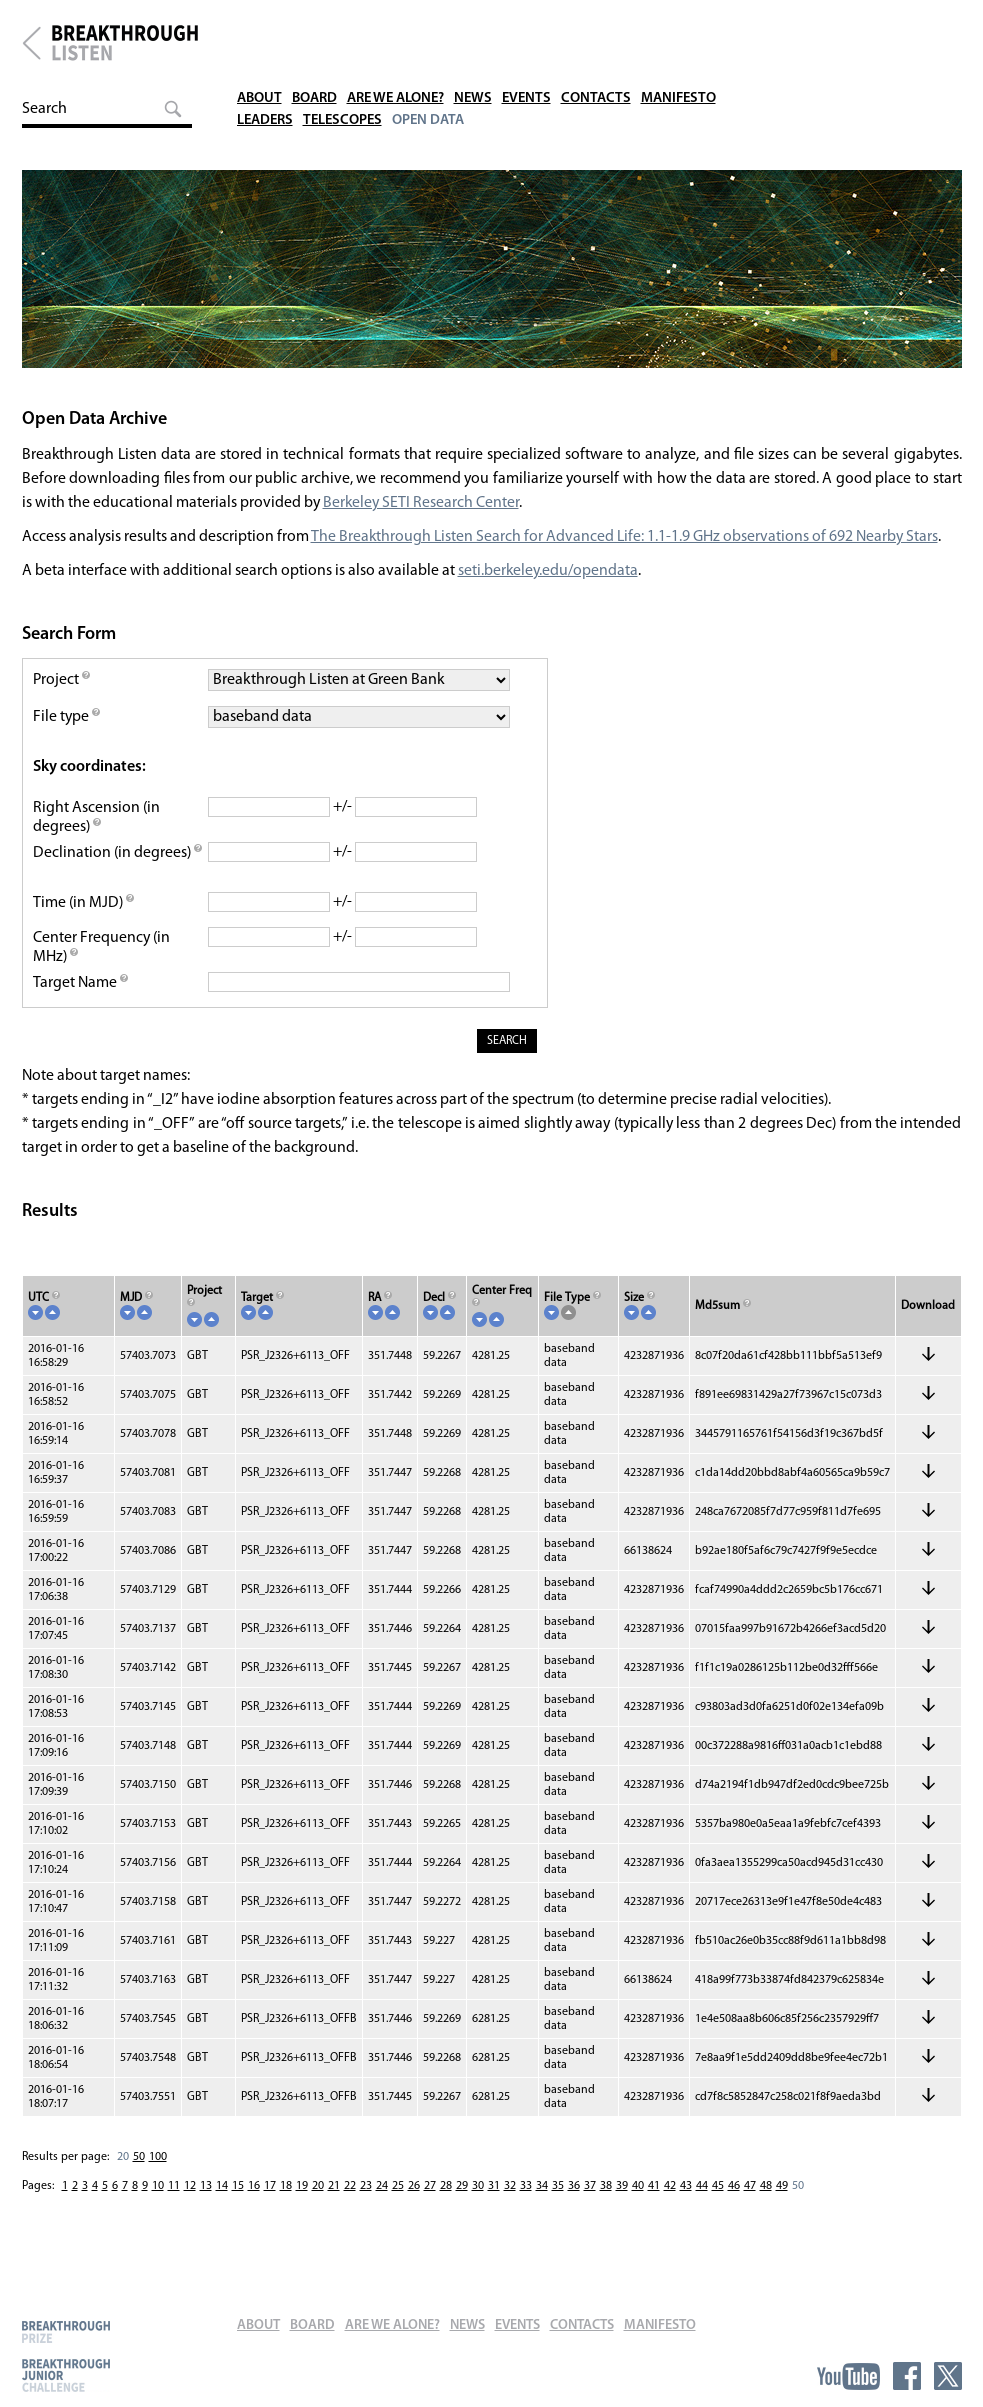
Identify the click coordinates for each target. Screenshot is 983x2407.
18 (286, 2208)
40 (638, 2208)
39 (622, 2208)
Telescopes (348, 51)
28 (446, 2208)
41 (654, 2208)
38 (606, 2208)
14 (222, 2208)
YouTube (848, 2376)
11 (174, 2208)
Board (319, 29)
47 (750, 2208)
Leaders (267, 51)
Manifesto (699, 29)
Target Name (81, 1005)
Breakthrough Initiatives (31, 43)
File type (67, 729)
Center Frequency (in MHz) (102, 969)
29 (462, 2208)
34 (542, 2208)
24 (382, 2208)
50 (139, 2179)
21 (334, 2208)
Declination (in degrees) (113, 874)
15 (238, 2208)
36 (574, 2208)
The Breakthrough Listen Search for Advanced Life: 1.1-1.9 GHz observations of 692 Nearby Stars (628, 549)
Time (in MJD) (84, 925)
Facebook (907, 2376)
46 (734, 2208)
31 (494, 2208)
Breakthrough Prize (66, 2331)
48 (766, 2208)
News (487, 29)
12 (190, 2208)
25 (398, 2208)
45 (718, 2208)
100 (158, 2179)
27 (430, 2208)
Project (62, 692)
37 (590, 2208)
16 (254, 2208)
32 (510, 2208)
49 (782, 2208)
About (261, 29)
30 (478, 2208)
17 (270, 2208)
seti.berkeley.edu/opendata (549, 583)
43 (686, 2208)
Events (542, 29)
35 (558, 2208)
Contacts (614, 29)
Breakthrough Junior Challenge (66, 2375)
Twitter (948, 2376)
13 (206, 2208)
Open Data (438, 51)
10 (158, 2208)
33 (526, 2208)
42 (670, 2208)
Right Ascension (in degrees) (97, 829)
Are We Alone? (406, 29)
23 (366, 2208)
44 (702, 2208)
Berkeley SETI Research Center (423, 515)
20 (123, 2179)
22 (350, 2208)
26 (414, 2208)
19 (302, 2208)
